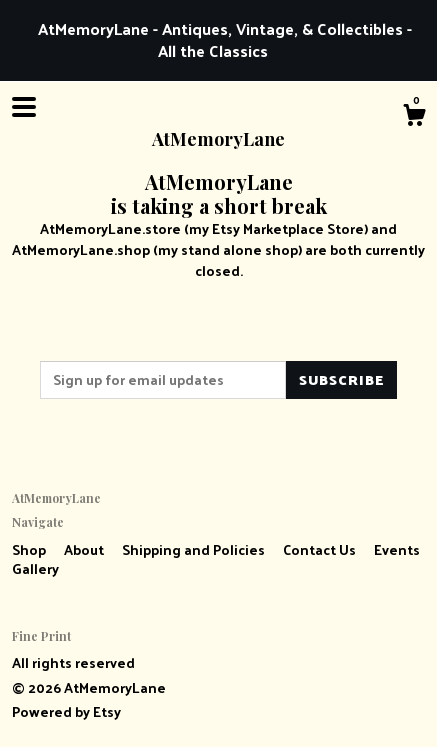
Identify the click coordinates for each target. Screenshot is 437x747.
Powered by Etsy (66, 711)
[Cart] (414, 117)
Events (397, 549)
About (85, 549)
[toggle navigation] (24, 107)
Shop (30, 549)
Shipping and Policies (195, 549)
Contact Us (321, 549)
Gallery (35, 568)
